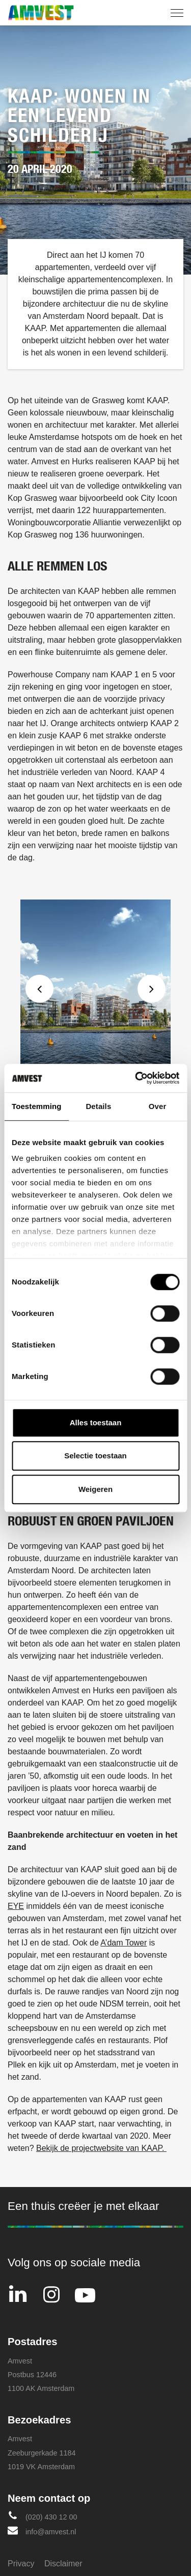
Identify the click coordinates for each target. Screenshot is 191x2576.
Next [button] (152, 989)
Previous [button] (39, 989)
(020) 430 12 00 (42, 2515)
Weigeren (95, 1489)
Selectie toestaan (95, 1455)
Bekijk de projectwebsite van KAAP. (101, 2148)
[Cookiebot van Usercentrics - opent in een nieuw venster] (136, 1078)
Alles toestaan (96, 1422)
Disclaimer (63, 2563)
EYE (16, 1906)
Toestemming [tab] (37, 1106)
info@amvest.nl (42, 2530)
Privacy (21, 2563)
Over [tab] (158, 1106)
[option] (95, 1011)
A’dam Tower (123, 1942)
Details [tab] (98, 1106)
